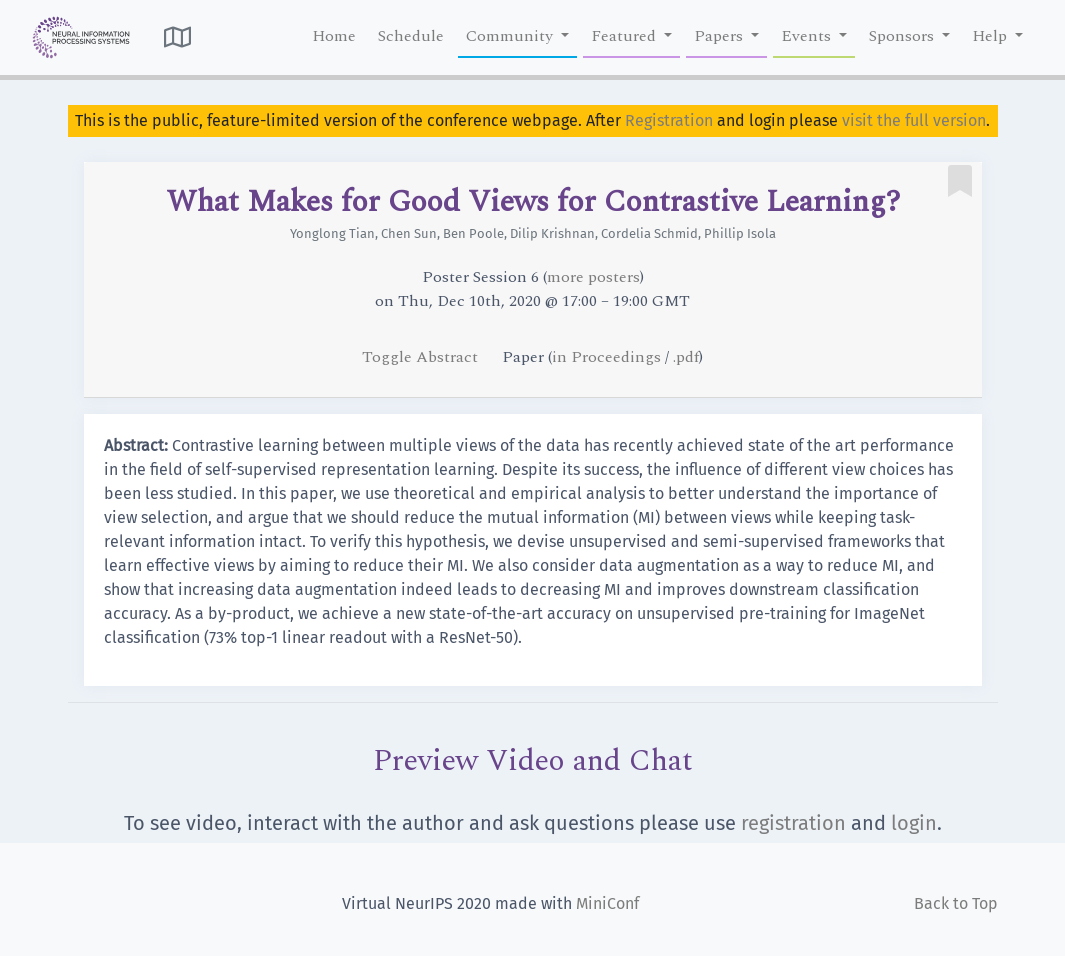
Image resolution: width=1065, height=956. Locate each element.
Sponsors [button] (903, 36)
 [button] (177, 37)
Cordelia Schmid (649, 233)
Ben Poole (473, 233)
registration (793, 823)
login (914, 823)
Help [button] (991, 36)
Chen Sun (409, 233)
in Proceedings (606, 357)
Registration (669, 120)
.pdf (686, 357)
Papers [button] (720, 36)
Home (334, 36)
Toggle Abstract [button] (422, 357)
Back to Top (956, 903)
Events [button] (808, 36)
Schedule (411, 36)
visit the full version (914, 120)
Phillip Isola (740, 233)
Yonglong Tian (332, 233)
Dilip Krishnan (552, 233)
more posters (593, 277)
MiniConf (607, 903)
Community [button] (511, 36)
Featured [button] (625, 36)
